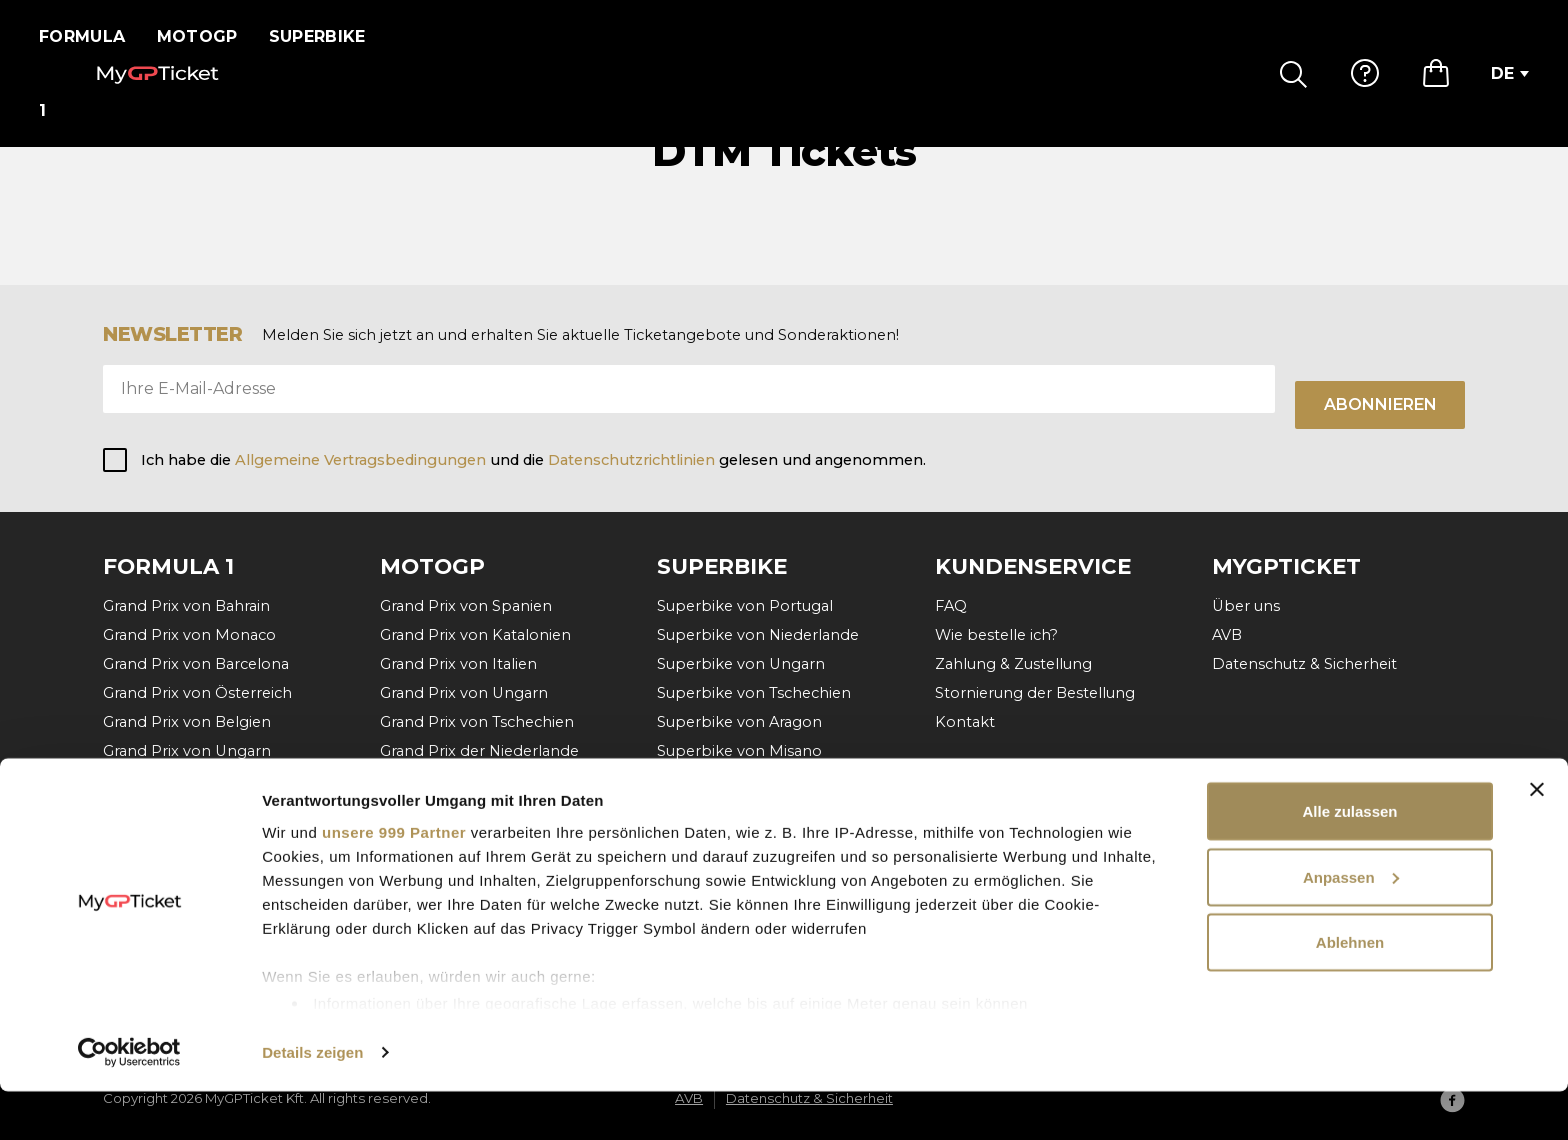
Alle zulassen (1349, 859)
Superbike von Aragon (739, 723)
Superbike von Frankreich (751, 781)
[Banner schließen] (1537, 838)
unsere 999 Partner (394, 879)
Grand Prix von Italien (458, 664)
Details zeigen (312, 1100)
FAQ (951, 606)
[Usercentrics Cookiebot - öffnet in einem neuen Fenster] (129, 1101)
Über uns (1246, 606)
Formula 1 (88, 36)
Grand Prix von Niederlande (204, 781)
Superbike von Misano (739, 752)
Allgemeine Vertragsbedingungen (362, 460)
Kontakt (965, 723)
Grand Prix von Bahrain (186, 606)
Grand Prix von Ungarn (187, 752)
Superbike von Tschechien (754, 694)
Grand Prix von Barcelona (196, 664)
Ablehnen (1350, 990)
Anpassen (1351, 925)
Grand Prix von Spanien (466, 606)
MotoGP (209, 36)
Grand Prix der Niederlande (479, 752)
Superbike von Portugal (745, 606)
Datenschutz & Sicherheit (1304, 664)
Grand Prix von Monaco (189, 635)
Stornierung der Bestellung (1035, 694)
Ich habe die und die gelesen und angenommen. (533, 460)
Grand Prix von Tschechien (477, 723)
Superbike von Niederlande (758, 635)
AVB (1227, 635)
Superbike (329, 36)
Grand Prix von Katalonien (475, 635)
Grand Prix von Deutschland (483, 781)
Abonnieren (1380, 404)
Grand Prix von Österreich (197, 694)
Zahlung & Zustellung (1013, 664)
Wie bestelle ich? (996, 635)
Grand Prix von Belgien (187, 723)
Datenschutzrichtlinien (631, 460)
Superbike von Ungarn (741, 664)
